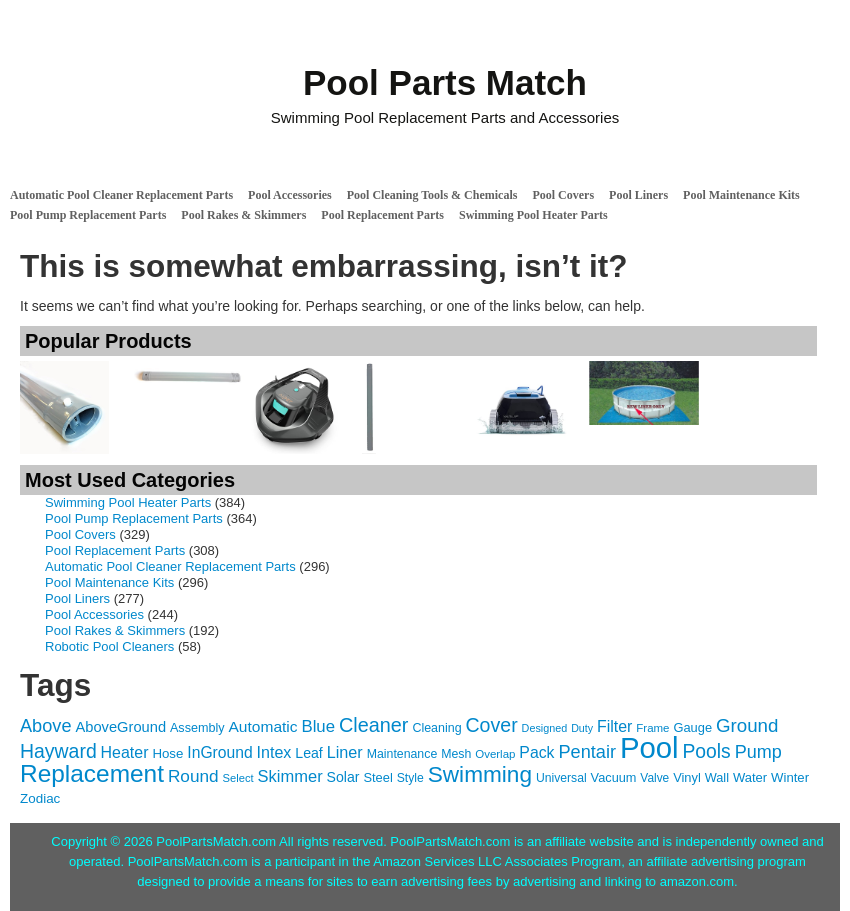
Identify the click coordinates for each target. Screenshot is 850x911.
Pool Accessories (290, 195)
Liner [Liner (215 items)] (345, 752)
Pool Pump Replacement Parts (88, 215)
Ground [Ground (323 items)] (747, 725)
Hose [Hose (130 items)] (167, 753)
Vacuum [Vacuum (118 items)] (614, 777)
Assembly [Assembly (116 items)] (197, 728)
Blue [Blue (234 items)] (318, 726)
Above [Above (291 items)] (46, 726)
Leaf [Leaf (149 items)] (309, 753)
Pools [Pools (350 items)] (706, 751)
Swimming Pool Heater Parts (533, 215)
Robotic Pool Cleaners (109, 646)
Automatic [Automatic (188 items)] (263, 726)
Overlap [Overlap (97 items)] (495, 754)
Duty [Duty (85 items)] (582, 728)
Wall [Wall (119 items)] (717, 777)
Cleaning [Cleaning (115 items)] (436, 728)
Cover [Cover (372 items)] (491, 725)
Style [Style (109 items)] (410, 778)
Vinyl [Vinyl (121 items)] (687, 777)
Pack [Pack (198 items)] (536, 752)
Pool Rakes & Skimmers (243, 215)
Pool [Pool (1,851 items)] (649, 747)
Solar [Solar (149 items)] (343, 777)
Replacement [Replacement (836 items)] (92, 773)
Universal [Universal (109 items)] (561, 778)
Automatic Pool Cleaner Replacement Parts (121, 195)
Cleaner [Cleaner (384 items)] (374, 725)
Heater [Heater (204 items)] (125, 752)
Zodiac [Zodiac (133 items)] (40, 798)
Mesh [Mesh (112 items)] (456, 754)
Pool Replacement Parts (382, 215)
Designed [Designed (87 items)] (545, 728)
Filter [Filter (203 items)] (614, 726)
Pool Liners (638, 195)
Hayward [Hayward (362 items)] (58, 751)
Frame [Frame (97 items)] (652, 728)
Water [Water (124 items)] (750, 777)
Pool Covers (563, 195)
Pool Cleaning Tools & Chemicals (432, 195)
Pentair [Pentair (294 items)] (587, 752)
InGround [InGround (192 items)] (219, 752)
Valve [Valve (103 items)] (654, 778)
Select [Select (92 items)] (237, 778)
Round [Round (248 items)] (193, 776)
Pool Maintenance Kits (741, 195)
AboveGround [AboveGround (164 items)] (120, 727)
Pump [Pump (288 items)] (758, 752)
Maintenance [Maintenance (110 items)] (402, 754)
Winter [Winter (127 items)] (790, 777)
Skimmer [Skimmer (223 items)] (290, 776)
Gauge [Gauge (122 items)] (692, 727)
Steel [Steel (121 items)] (377, 777)
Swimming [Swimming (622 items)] (480, 774)
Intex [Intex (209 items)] (274, 752)
